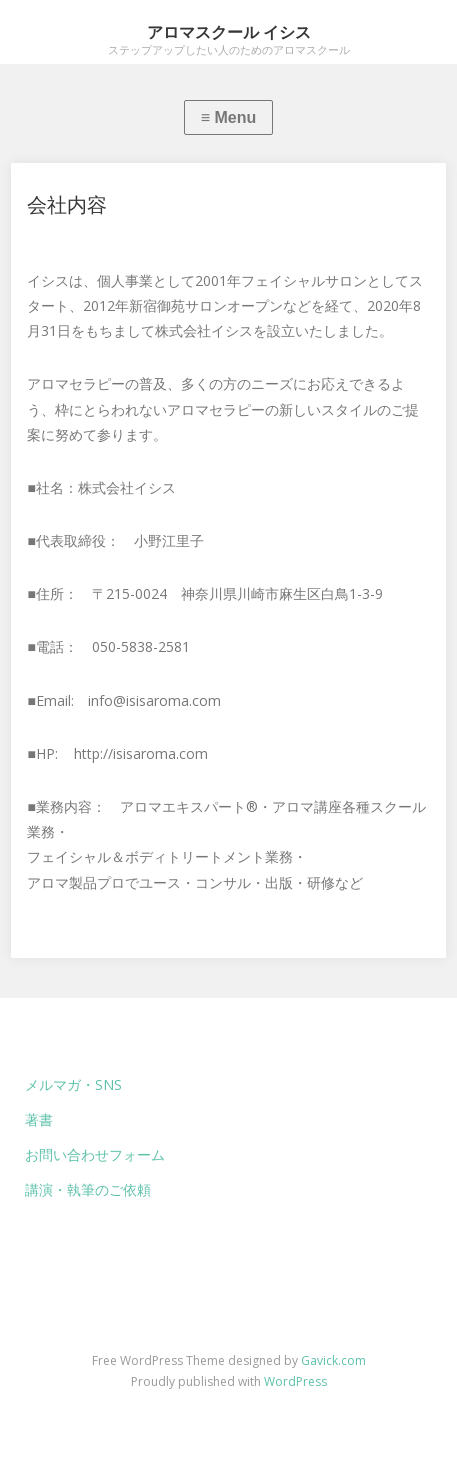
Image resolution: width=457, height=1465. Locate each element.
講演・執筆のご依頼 (88, 1189)
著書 (39, 1119)
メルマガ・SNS (73, 1084)
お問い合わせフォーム (95, 1154)
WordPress (295, 1381)
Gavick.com (333, 1360)
